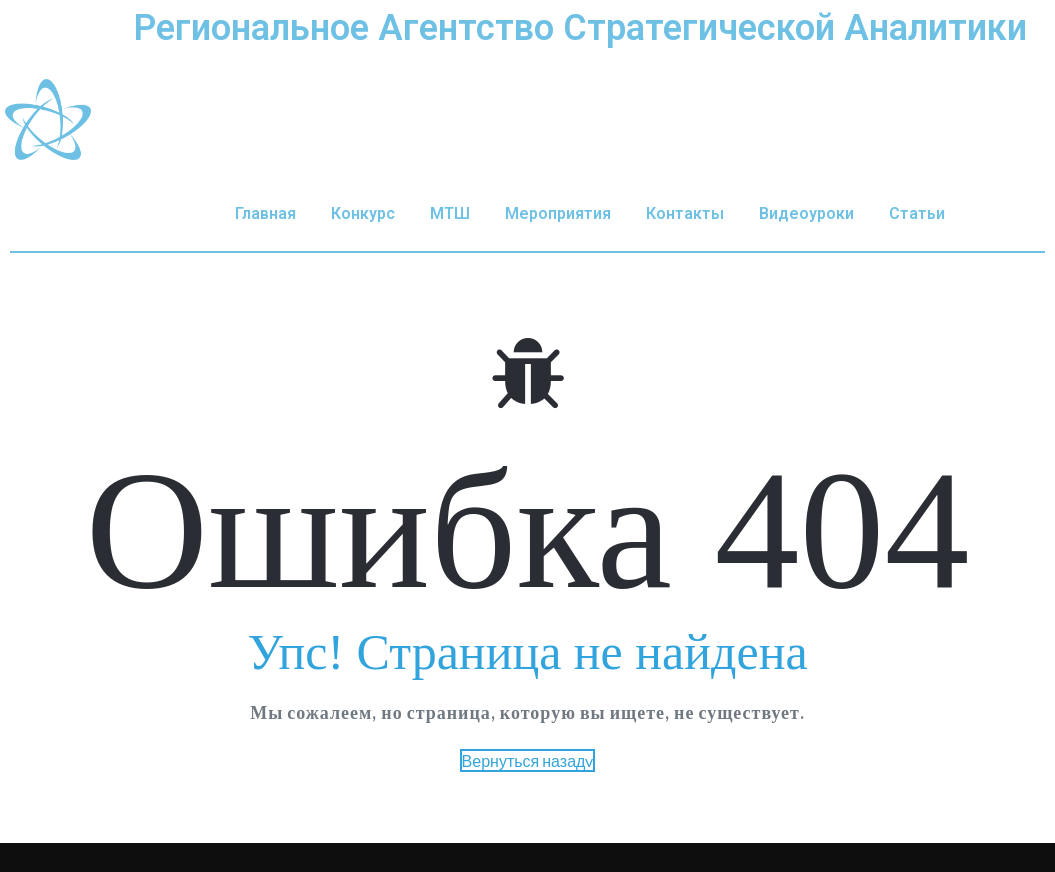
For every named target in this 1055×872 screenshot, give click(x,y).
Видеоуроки (806, 213)
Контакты (685, 213)
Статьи (917, 213)
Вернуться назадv (528, 760)
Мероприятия (558, 213)
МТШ (450, 213)
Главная (265, 213)
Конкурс (363, 213)
